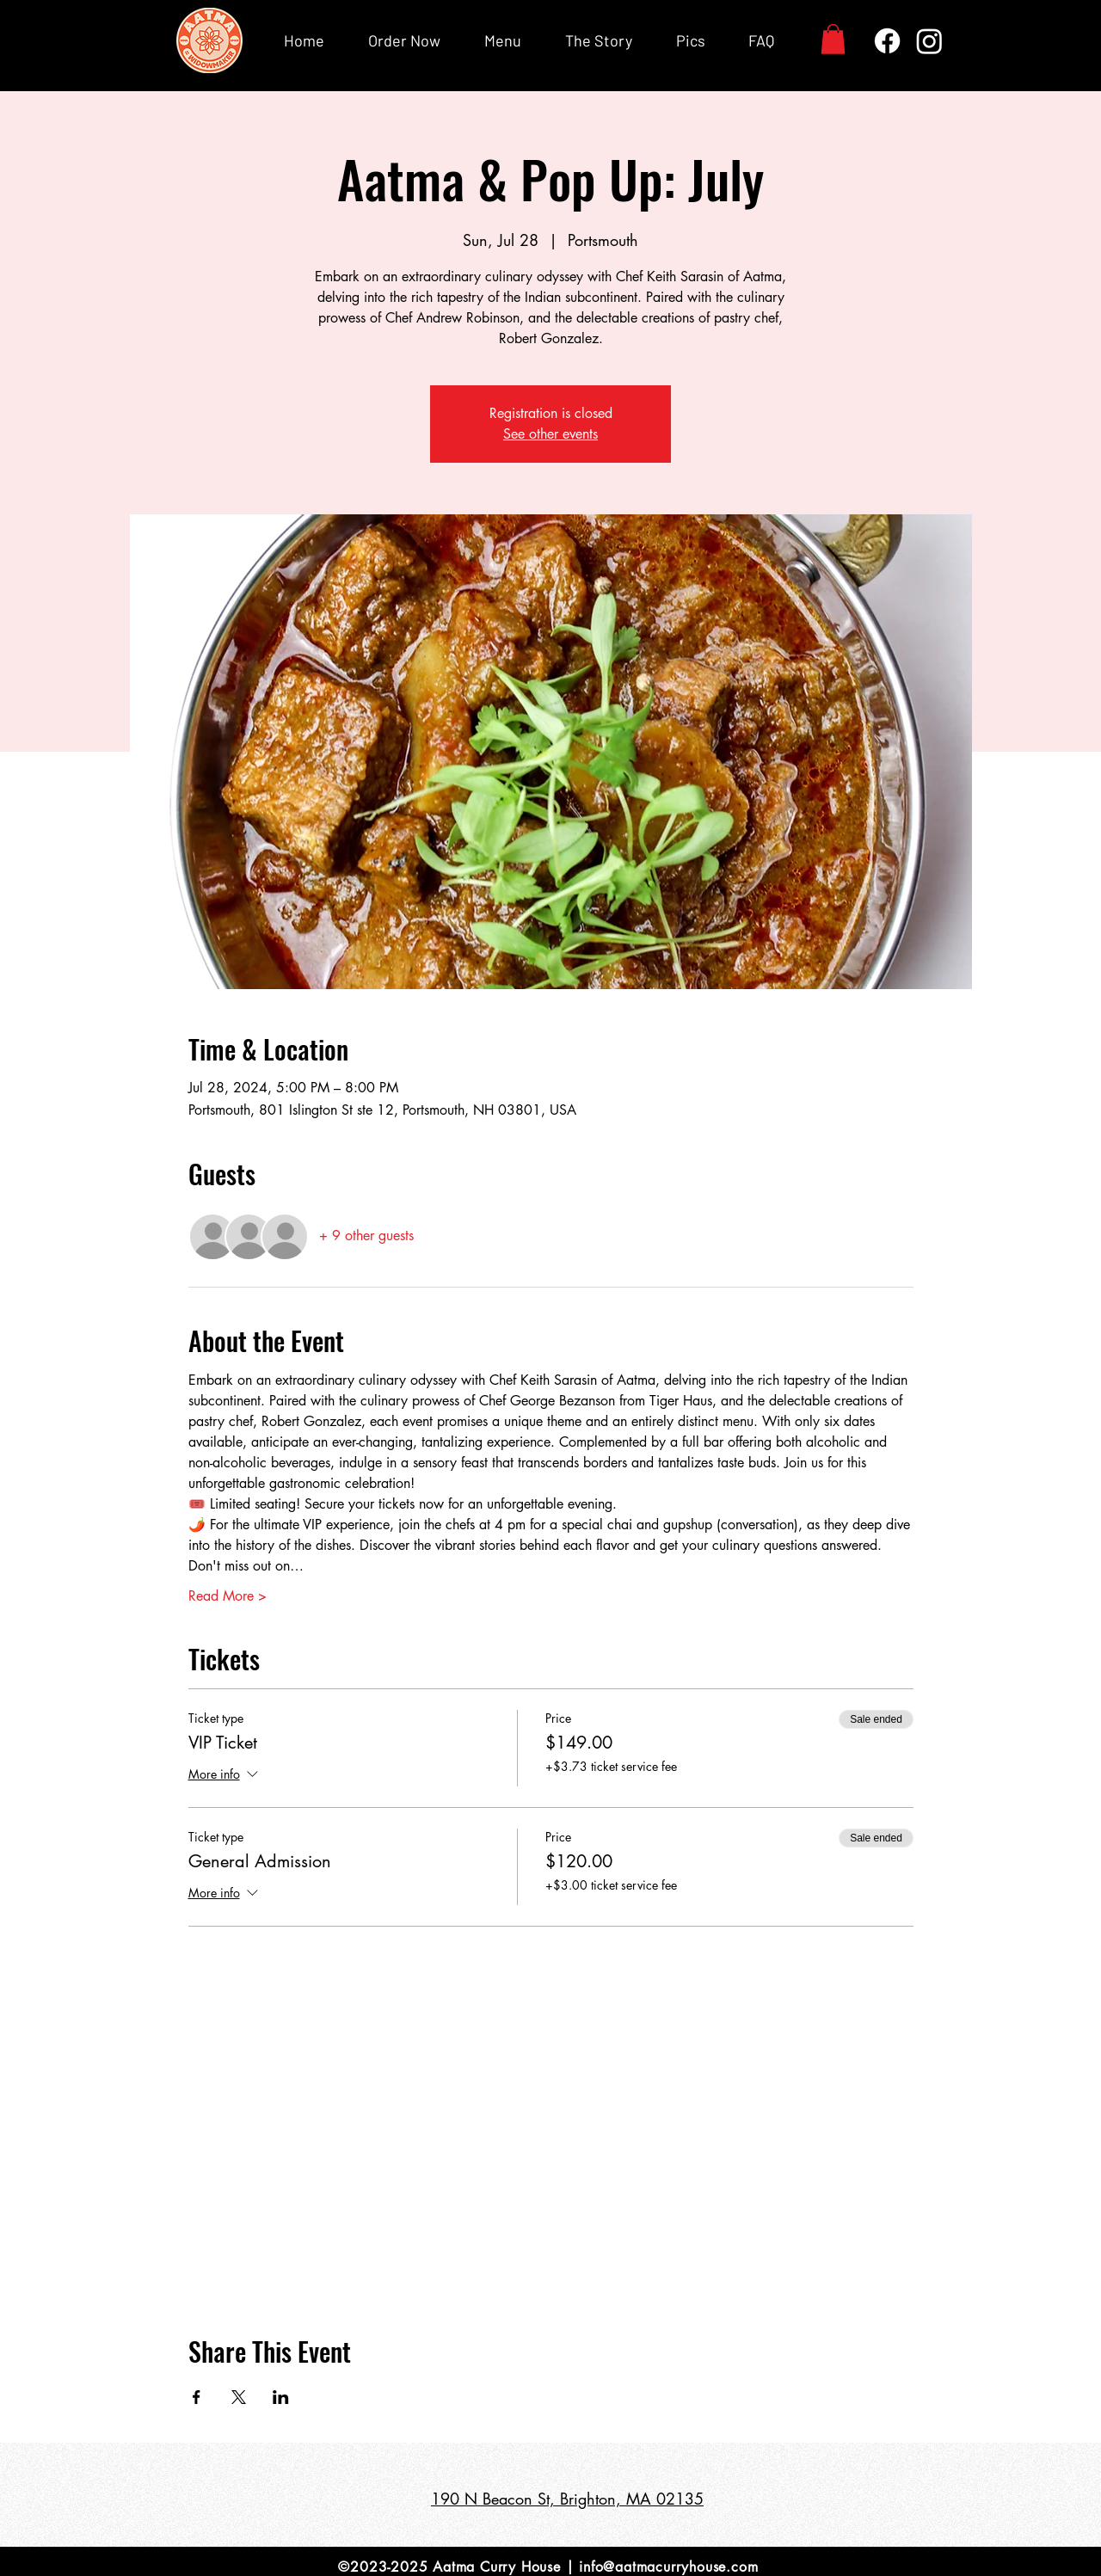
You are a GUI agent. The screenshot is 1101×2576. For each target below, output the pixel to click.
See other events (550, 434)
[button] (833, 39)
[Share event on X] (239, 2397)
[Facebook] (887, 41)
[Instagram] (929, 41)
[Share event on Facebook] (196, 2397)
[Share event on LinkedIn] (281, 2397)
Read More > (227, 1596)
